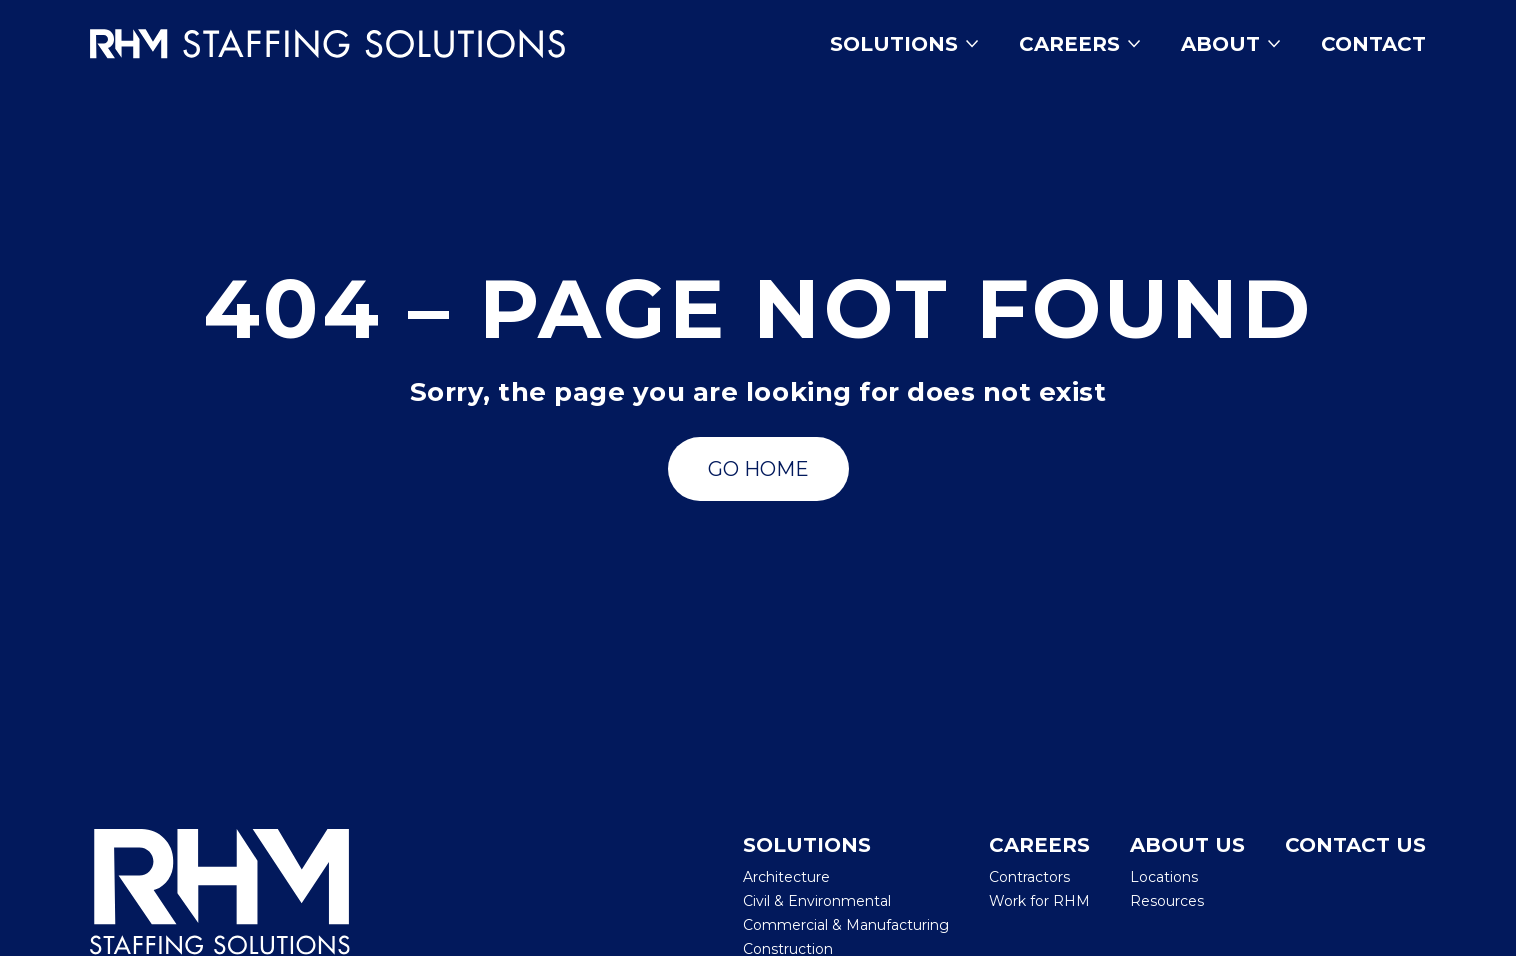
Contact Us (1355, 845)
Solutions (904, 44)
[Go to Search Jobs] (758, 469)
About (1231, 44)
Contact (1373, 44)
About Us (1187, 845)
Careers (1080, 44)
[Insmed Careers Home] (356, 44)
